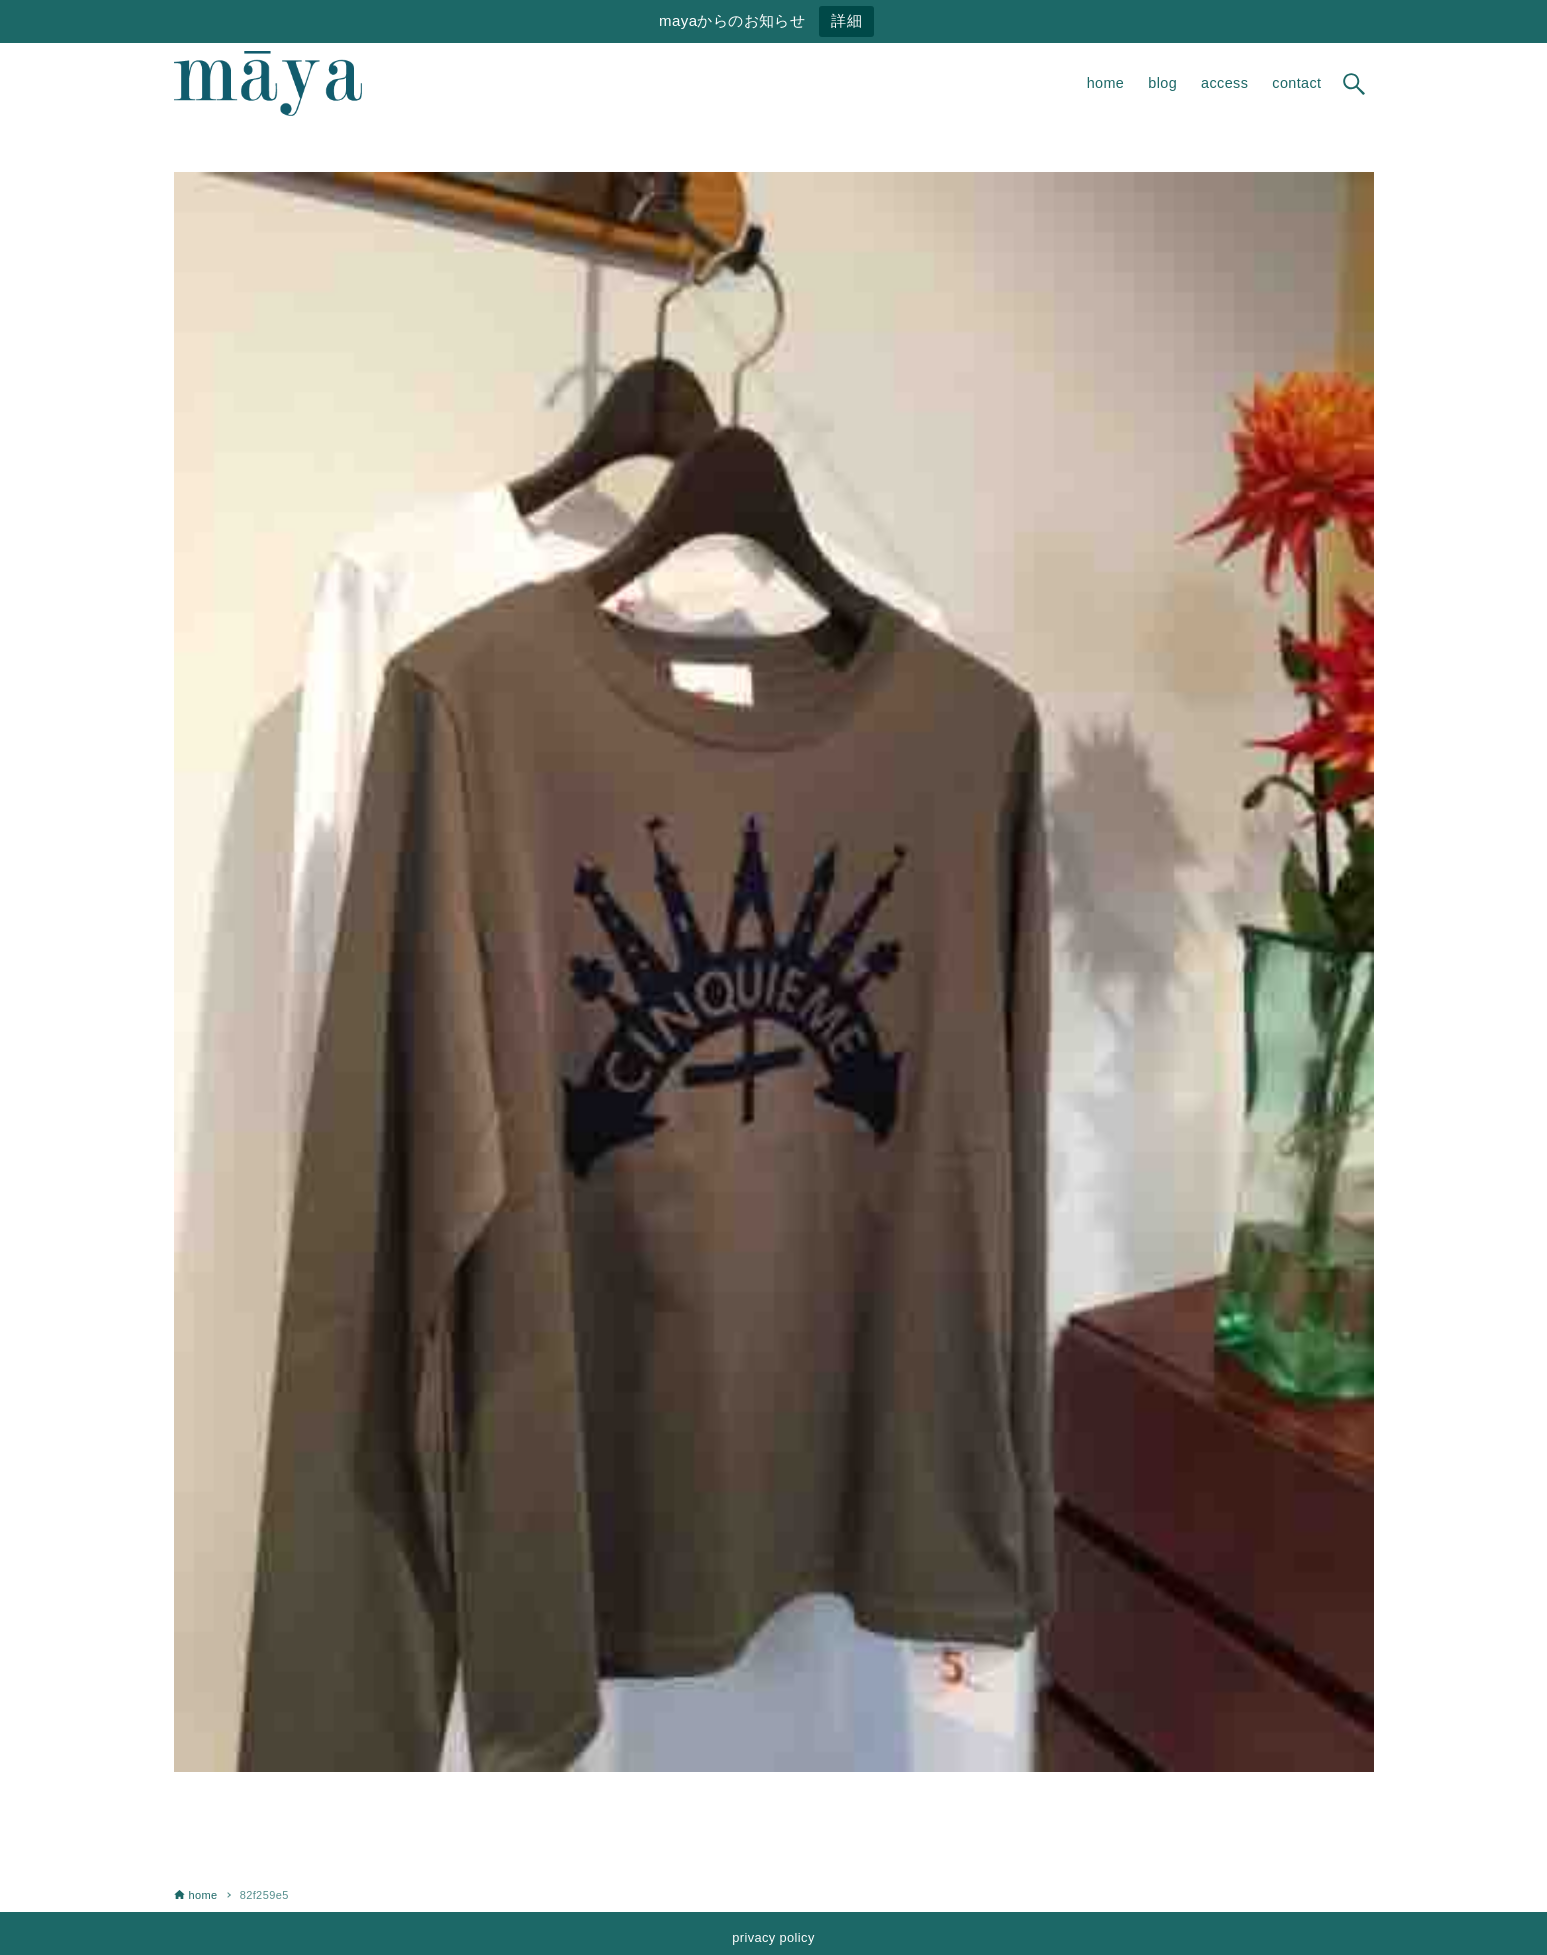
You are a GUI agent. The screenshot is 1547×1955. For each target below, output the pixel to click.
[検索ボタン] (1354, 84)
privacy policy (773, 1937)
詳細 (846, 20)
